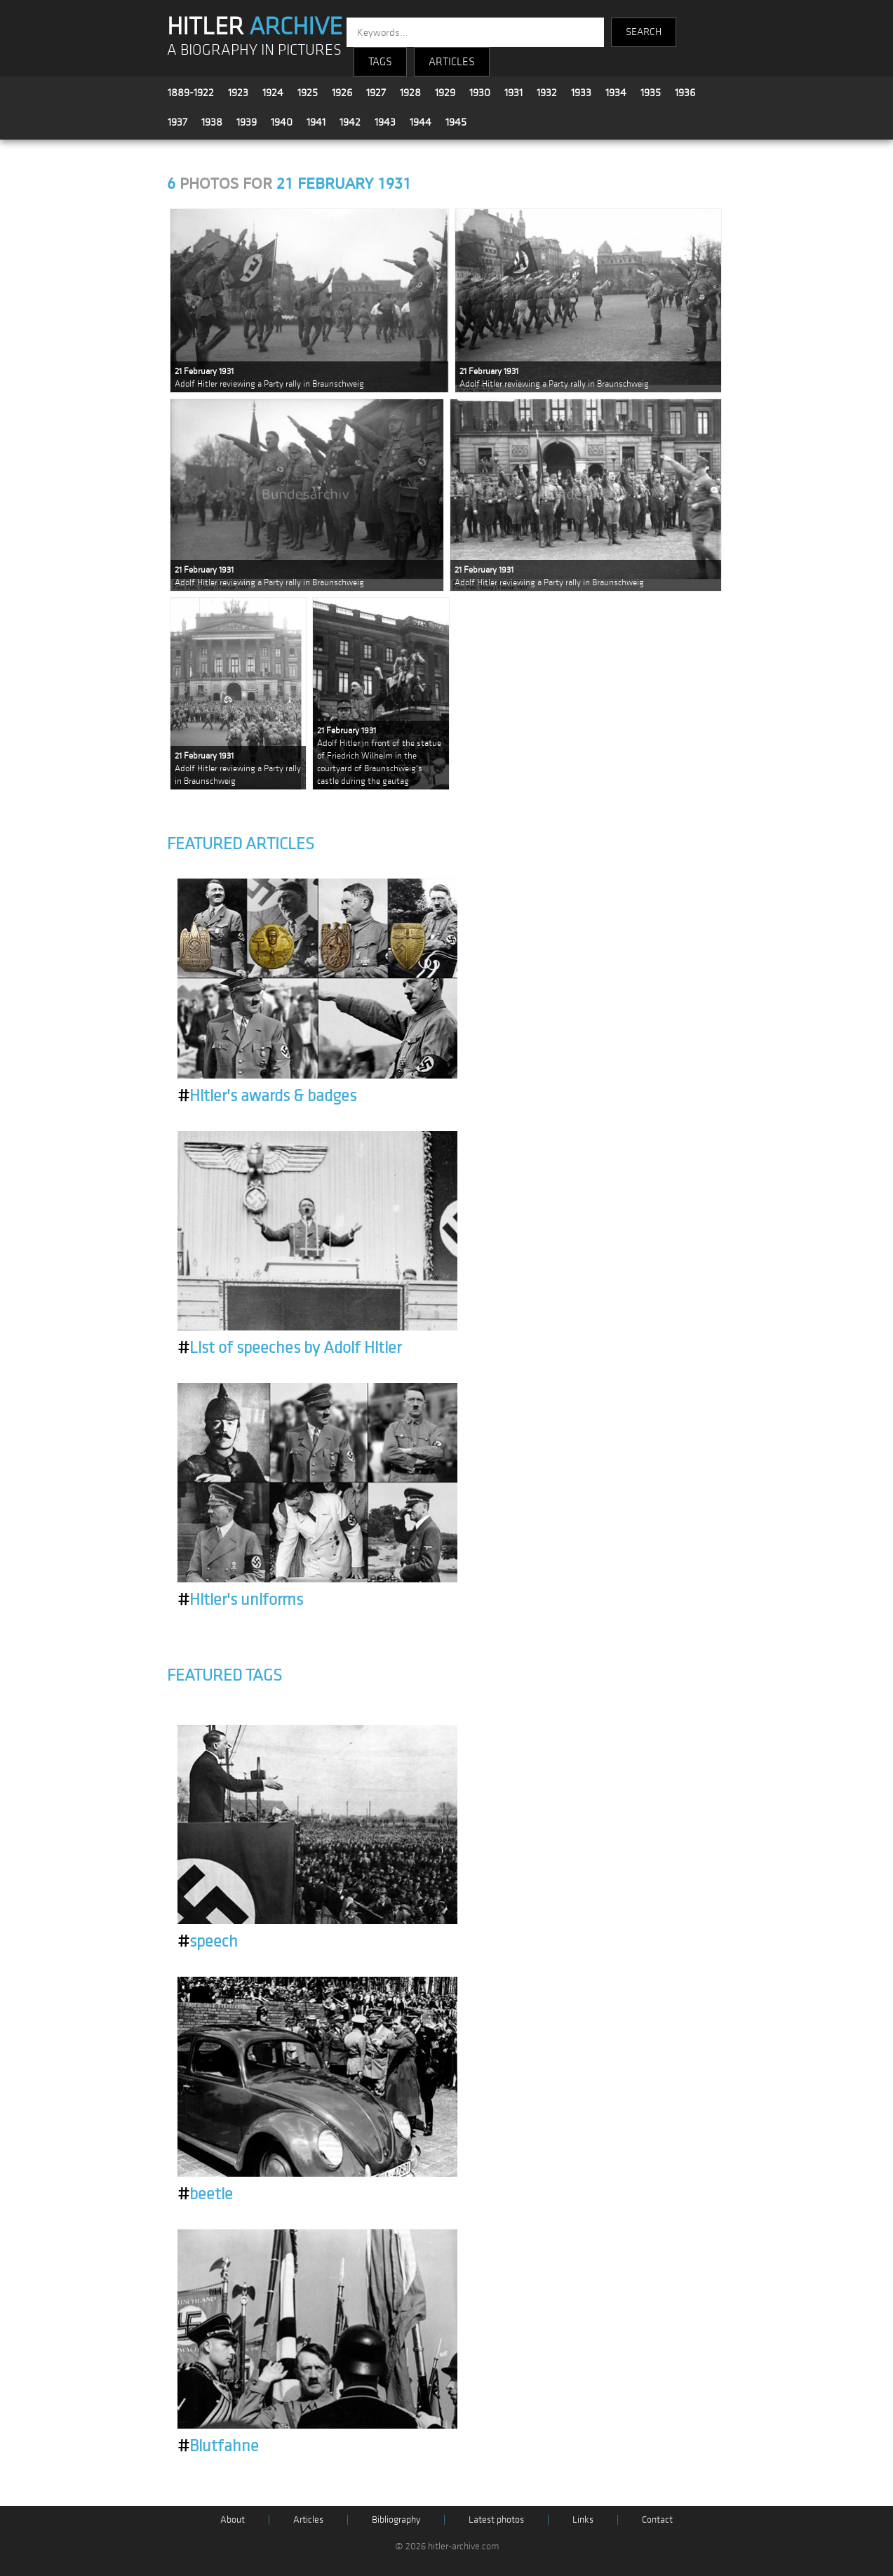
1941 (316, 122)
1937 (177, 122)
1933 (581, 93)
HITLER (254, 26)
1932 (547, 93)
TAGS (380, 62)
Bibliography (396, 2519)
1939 (246, 122)
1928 (410, 93)
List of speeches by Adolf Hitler (289, 1348)
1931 (513, 93)
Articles (308, 2519)
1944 (420, 122)
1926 (342, 93)
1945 (455, 122)
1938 (211, 122)
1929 (445, 93)
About (232, 2519)
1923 (238, 93)
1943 (385, 122)
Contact (657, 2519)
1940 (282, 122)
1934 (615, 93)
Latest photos (496, 2519)
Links (582, 2519)
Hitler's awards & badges (266, 1096)
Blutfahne (218, 2446)
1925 (307, 93)
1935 (650, 93)
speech (207, 1941)
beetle (205, 2194)
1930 (479, 93)
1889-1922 (191, 93)
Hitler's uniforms (240, 1599)
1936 (685, 93)
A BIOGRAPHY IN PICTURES (254, 50)
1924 (272, 93)
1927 (376, 93)
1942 (350, 122)
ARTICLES (452, 62)
